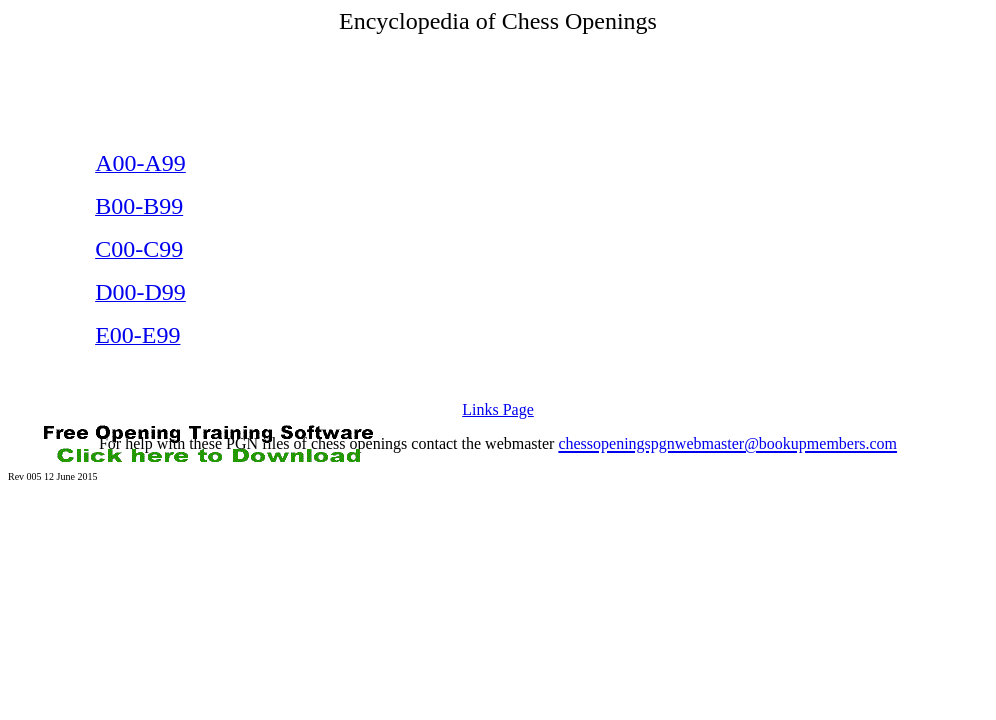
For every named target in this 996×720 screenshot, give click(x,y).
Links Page (498, 409)
